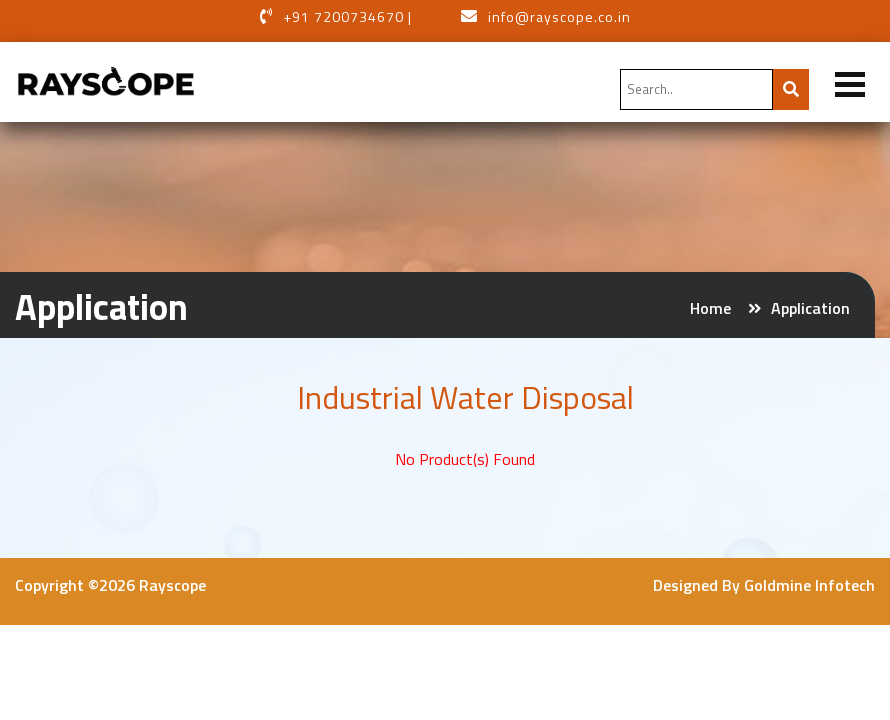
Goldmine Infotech (809, 585)
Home (710, 308)
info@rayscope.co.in (559, 16)
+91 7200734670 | (347, 16)
